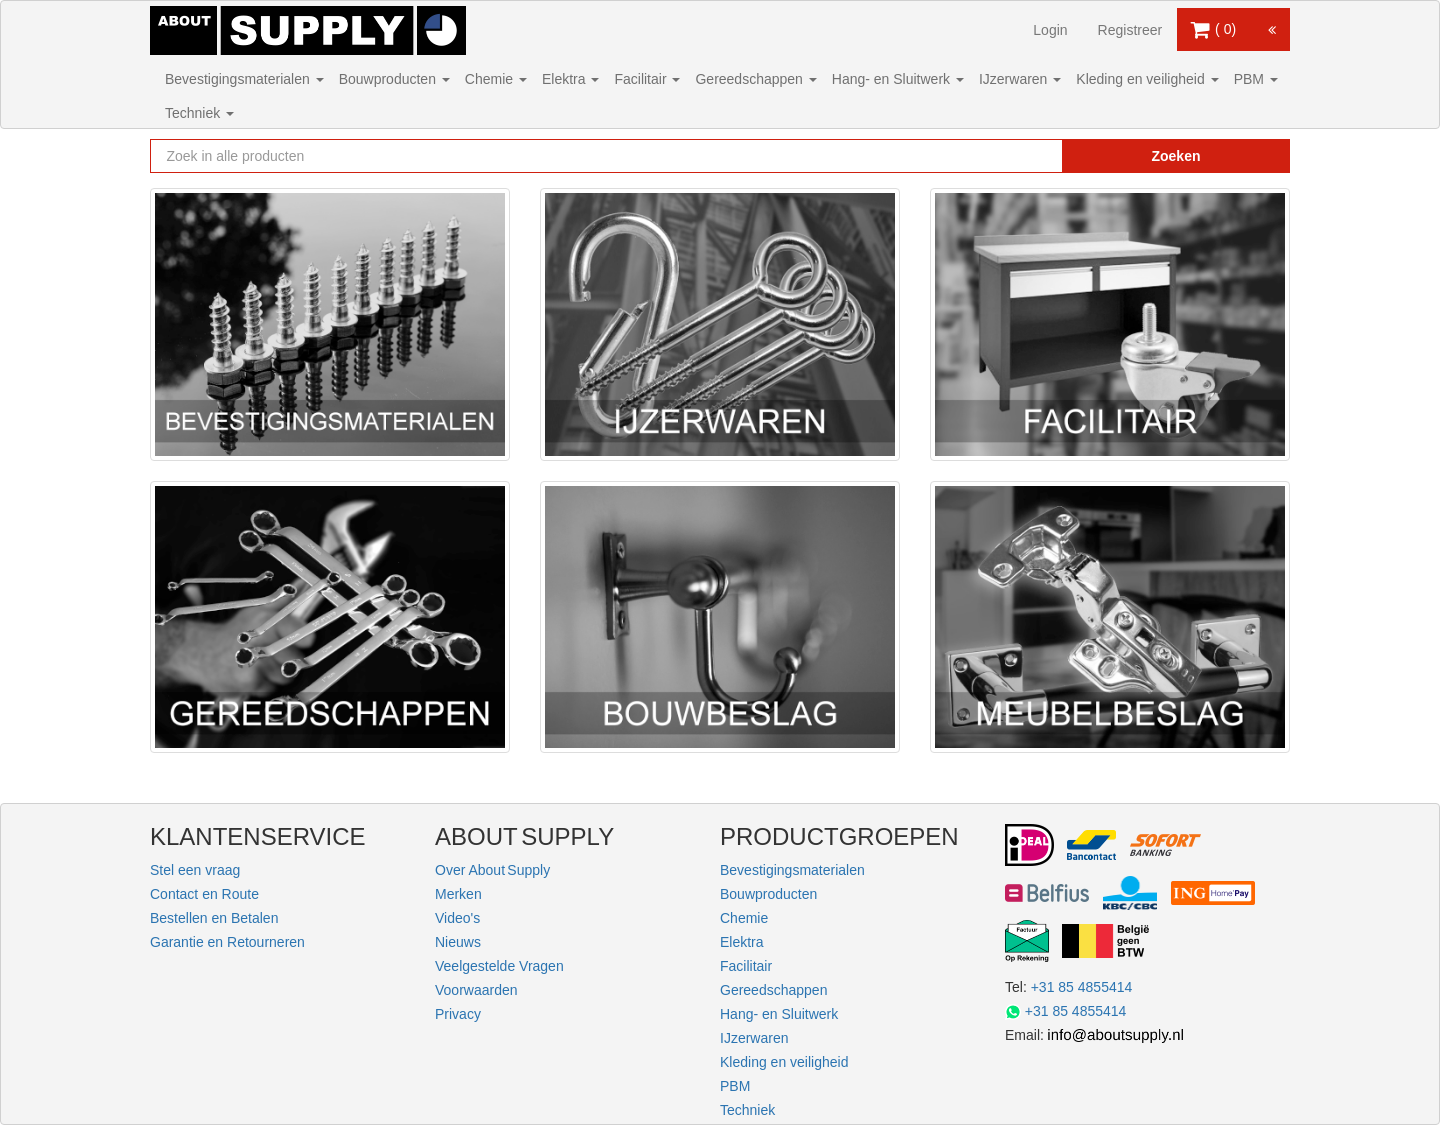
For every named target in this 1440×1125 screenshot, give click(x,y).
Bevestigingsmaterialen (244, 79)
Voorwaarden (476, 990)
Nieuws (458, 942)
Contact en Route (204, 894)
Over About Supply (492, 870)
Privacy (458, 1014)
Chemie (496, 79)
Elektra (570, 79)
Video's (457, 918)
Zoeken (1175, 156)
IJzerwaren (1020, 79)
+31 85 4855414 (1082, 987)
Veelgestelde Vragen (499, 966)
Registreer (1130, 30)
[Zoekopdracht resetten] (1005, 156)
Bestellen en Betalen (214, 918)
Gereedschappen (755, 79)
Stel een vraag (195, 870)
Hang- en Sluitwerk (898, 79)
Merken (458, 894)
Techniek (199, 113)
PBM (1256, 79)
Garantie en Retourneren (227, 942)
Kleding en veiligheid (1147, 79)
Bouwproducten (394, 79)
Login (1050, 30)
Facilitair (647, 79)
